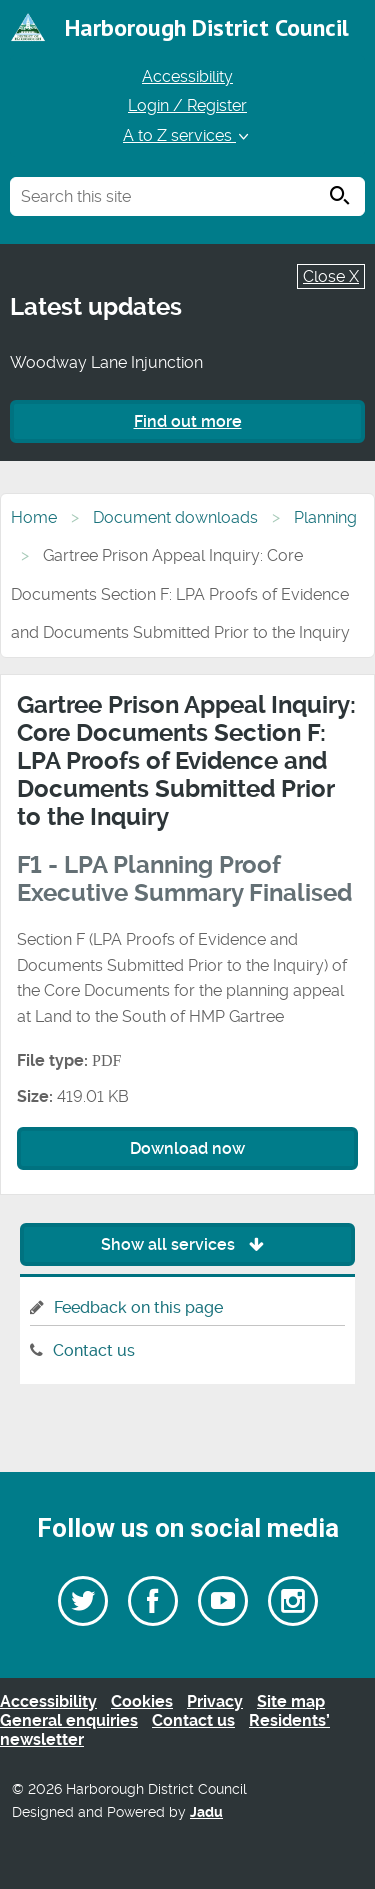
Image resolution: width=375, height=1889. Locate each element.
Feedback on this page (138, 1307)
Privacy (215, 1701)
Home (34, 517)
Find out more (188, 421)
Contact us (94, 1350)
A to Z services (187, 135)
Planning (325, 517)
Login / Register (187, 105)
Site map (291, 1701)
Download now (187, 1148)
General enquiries (69, 1720)
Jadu (206, 1812)
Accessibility (187, 76)
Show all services (187, 1244)
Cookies (142, 1701)
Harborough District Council (207, 27)
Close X (331, 276)
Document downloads (175, 517)
